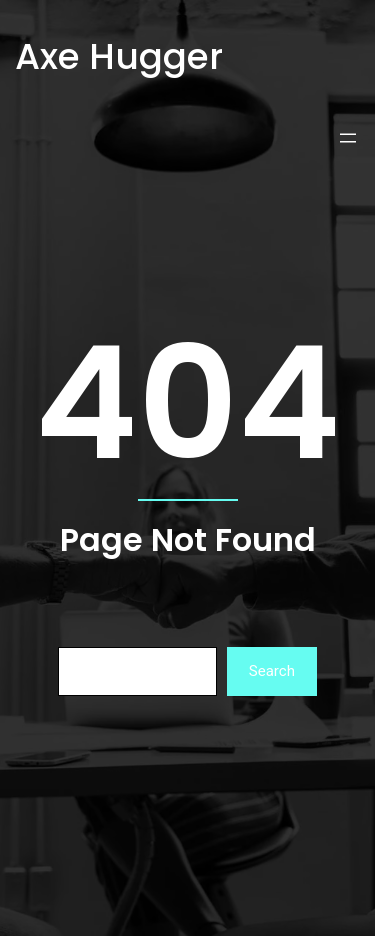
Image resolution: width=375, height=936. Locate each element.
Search (272, 671)
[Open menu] (348, 138)
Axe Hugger (119, 56)
